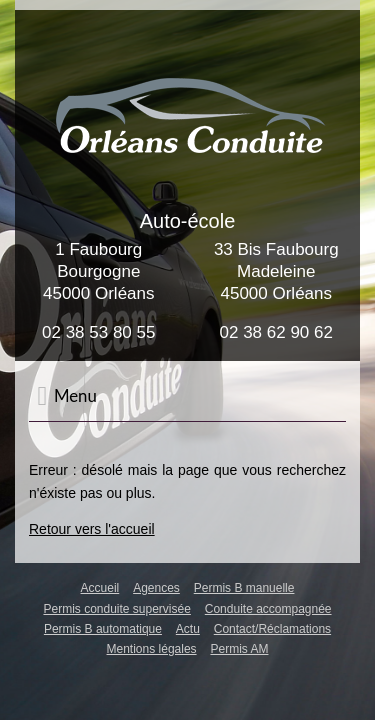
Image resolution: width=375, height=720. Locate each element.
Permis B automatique (103, 629)
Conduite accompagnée (268, 609)
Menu (66, 396)
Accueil (100, 588)
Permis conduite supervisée (116, 609)
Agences (156, 588)
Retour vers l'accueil (92, 529)
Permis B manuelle (244, 588)
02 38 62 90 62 (276, 332)
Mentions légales (152, 649)
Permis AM (239, 649)
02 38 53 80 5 (94, 332)
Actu (188, 629)
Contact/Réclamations (272, 629)
